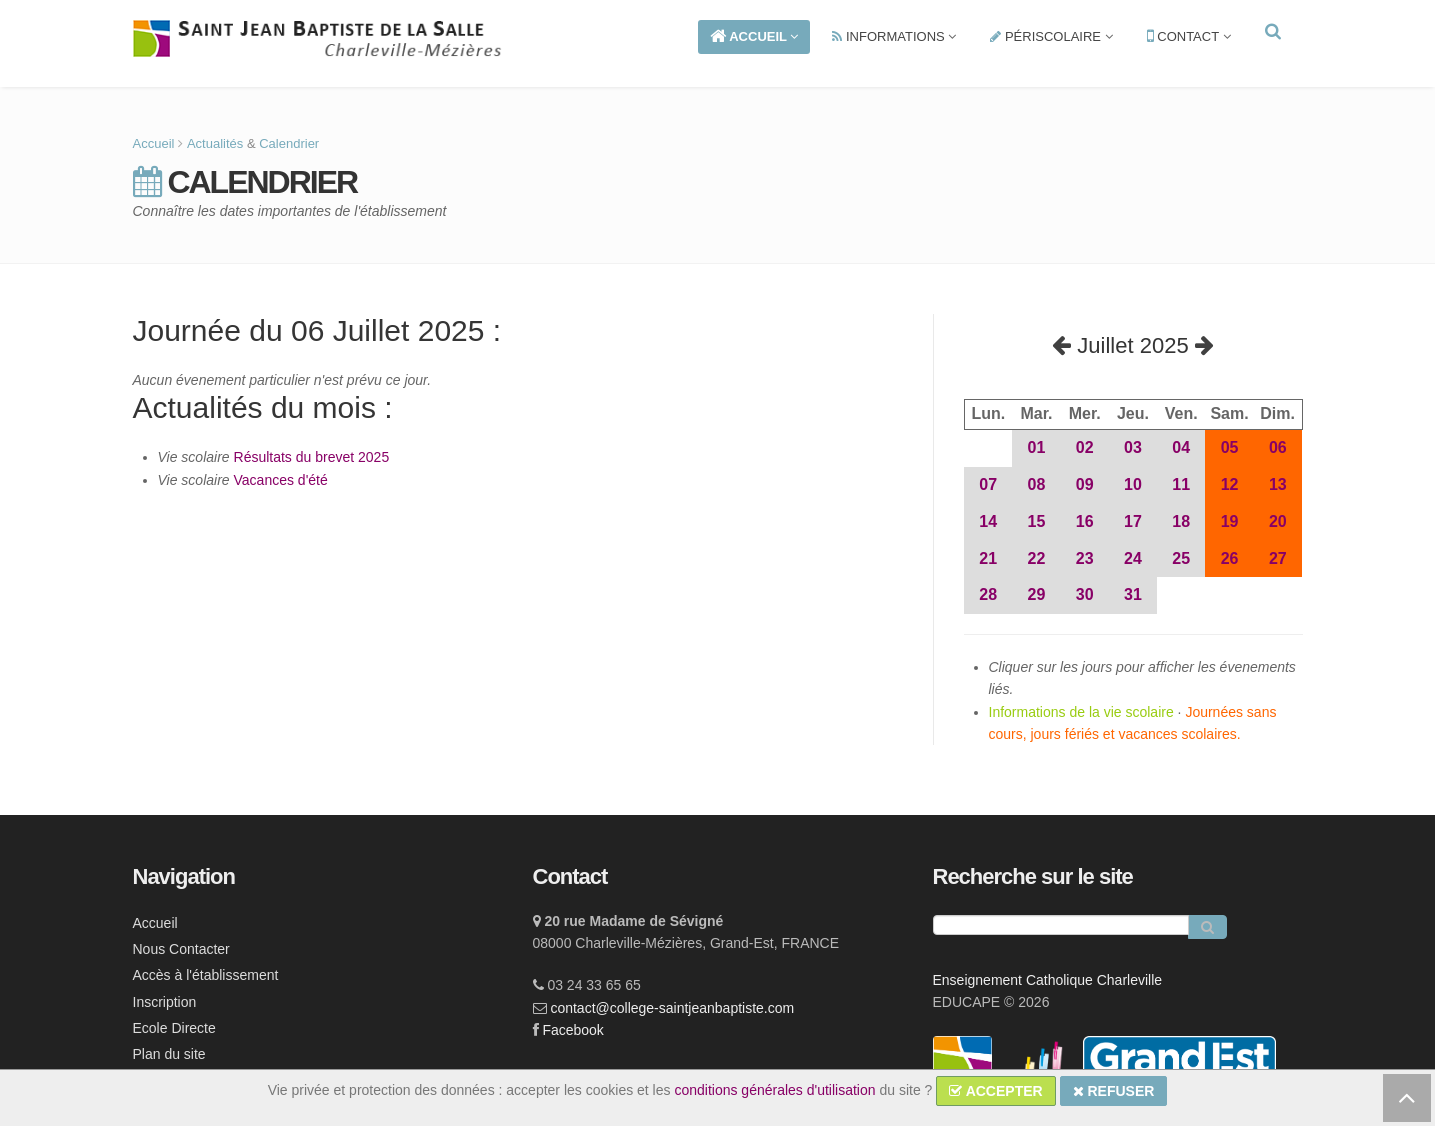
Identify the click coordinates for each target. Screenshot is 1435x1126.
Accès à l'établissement (206, 975)
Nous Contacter (181, 949)
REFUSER (1114, 1091)
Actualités (215, 143)
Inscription (165, 1002)
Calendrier (289, 143)
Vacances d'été (281, 480)
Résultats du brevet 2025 (312, 457)
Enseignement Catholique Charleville (1048, 980)
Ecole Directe (174, 1028)
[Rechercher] (1207, 927)
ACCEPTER (995, 1091)
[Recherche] (1061, 925)
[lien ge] (1179, 1064)
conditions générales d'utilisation (774, 1090)
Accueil (154, 143)
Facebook (572, 1030)
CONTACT (1189, 36)
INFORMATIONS (894, 36)
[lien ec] (1039, 1064)
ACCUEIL (754, 36)
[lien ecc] (965, 1064)
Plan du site (169, 1054)
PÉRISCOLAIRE (1051, 36)
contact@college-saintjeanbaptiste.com (672, 1008)
